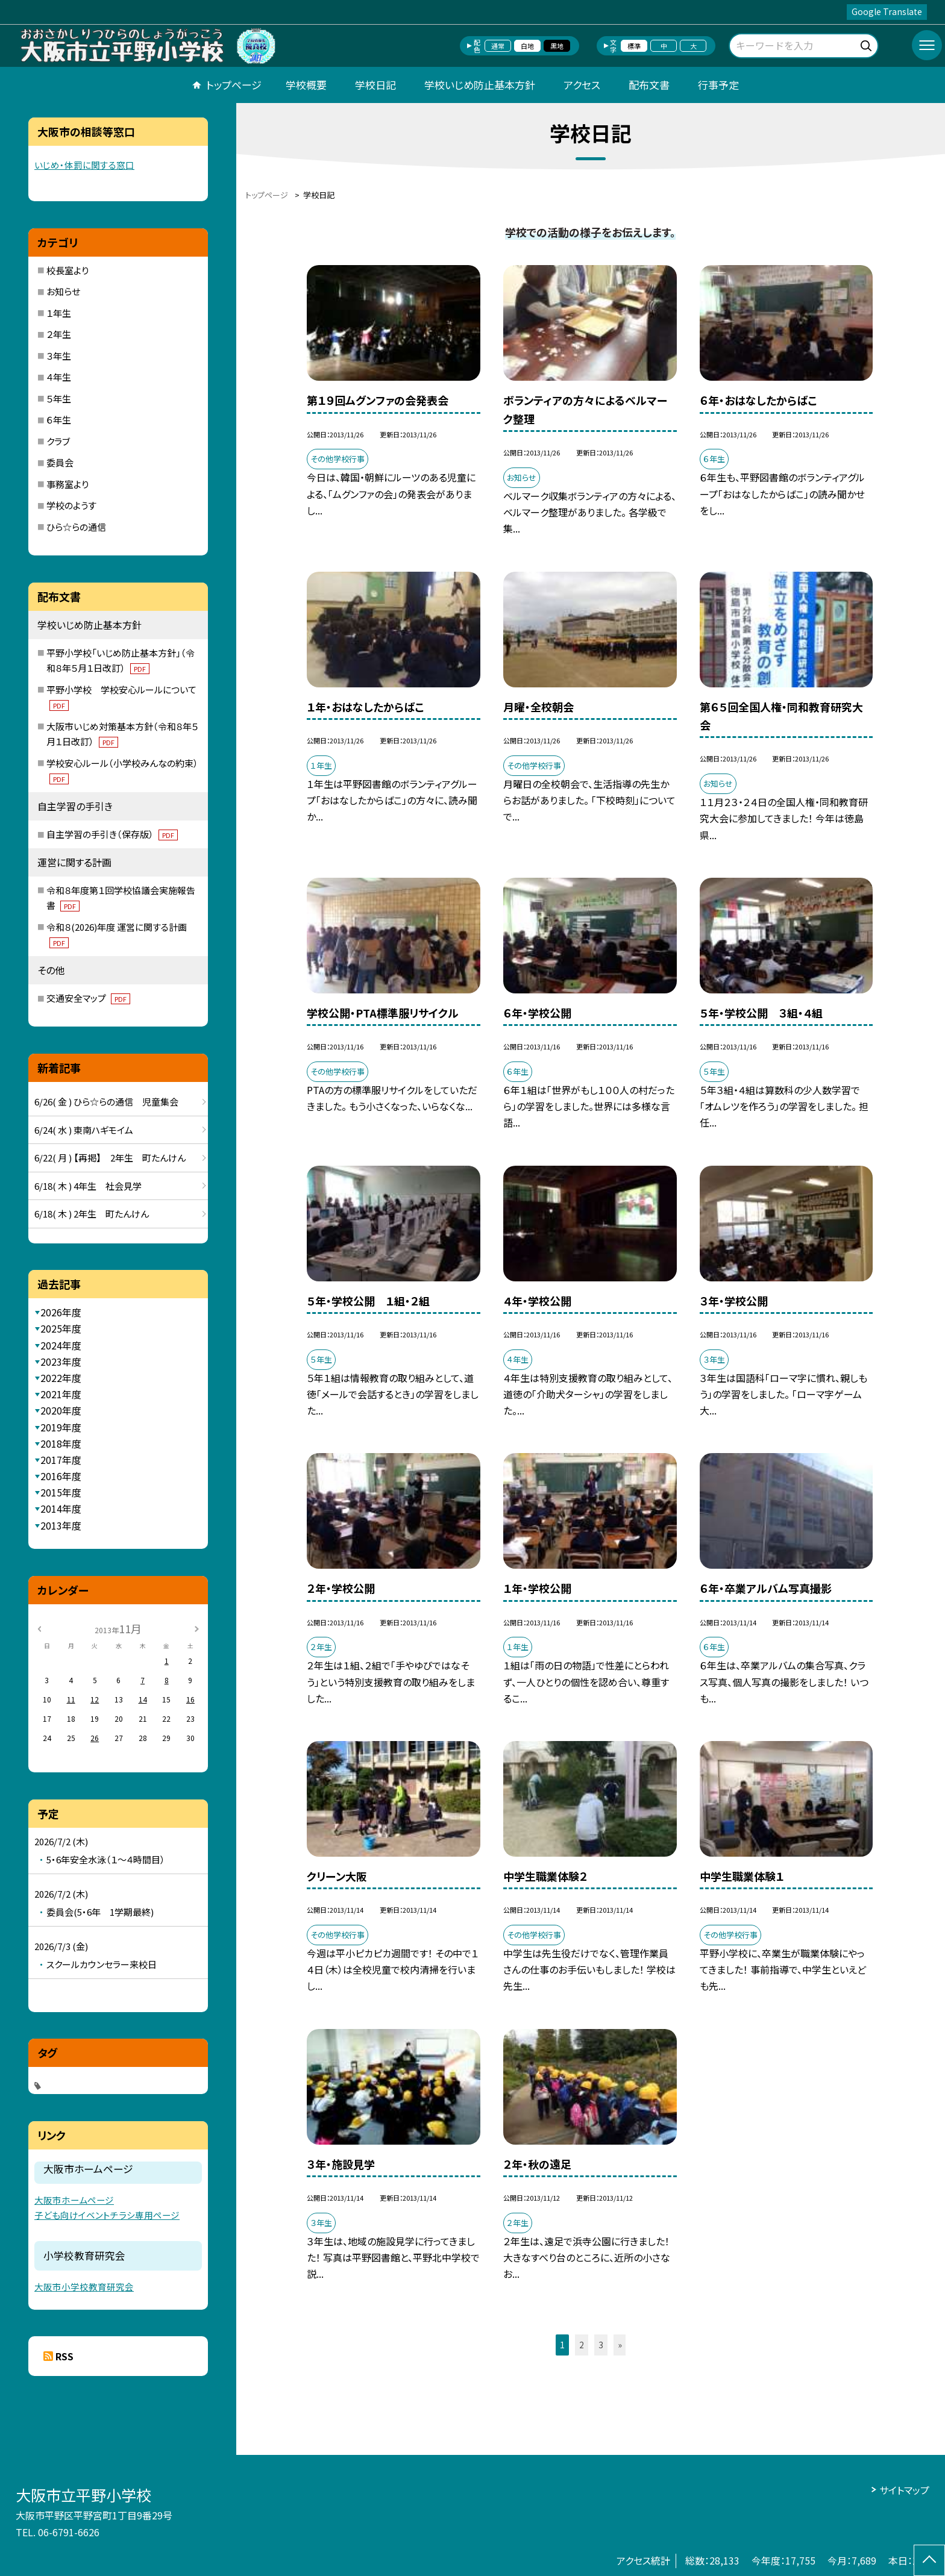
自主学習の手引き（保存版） (112, 834)
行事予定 (718, 84)
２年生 (58, 334)
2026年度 (60, 1312)
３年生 (58, 355)
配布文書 (649, 84)
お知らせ (63, 291)
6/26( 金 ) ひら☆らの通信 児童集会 (106, 1101)
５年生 (58, 398)
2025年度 (60, 1328)
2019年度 (60, 1427)
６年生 (58, 419)
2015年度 (60, 1492)
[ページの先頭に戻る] (929, 2560)
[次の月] (196, 1628)
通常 (497, 46)
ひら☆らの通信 (76, 527)
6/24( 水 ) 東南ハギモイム (83, 1130)
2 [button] (581, 2345)
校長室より (67, 270)
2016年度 (60, 1476)
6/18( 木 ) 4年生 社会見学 (88, 1186)
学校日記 (375, 84)
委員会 (60, 462)
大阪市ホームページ (74, 2199)
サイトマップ (904, 2490)
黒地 (557, 46)
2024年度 (60, 1345)
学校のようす (71, 505)
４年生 (58, 376)
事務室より (67, 484)
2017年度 (60, 1459)
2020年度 (60, 1410)
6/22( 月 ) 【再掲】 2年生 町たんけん (110, 1157)
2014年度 (60, 1508)
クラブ (58, 441)
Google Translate (887, 11)
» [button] (620, 2345)
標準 (634, 46)
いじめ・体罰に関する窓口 (84, 164)
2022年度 (60, 1378)
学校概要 (306, 84)
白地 (527, 46)
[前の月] (39, 1628)
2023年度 (60, 1361)
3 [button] (600, 2345)
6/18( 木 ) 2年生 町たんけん (91, 1213)
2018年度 (60, 1443)
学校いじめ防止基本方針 (479, 84)
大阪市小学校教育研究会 (84, 2286)
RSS (64, 2356)
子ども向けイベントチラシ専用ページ (107, 2215)
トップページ (234, 84)
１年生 (58, 313)
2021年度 (60, 1394)
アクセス (582, 84)
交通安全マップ (88, 998)
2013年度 (60, 1525)
